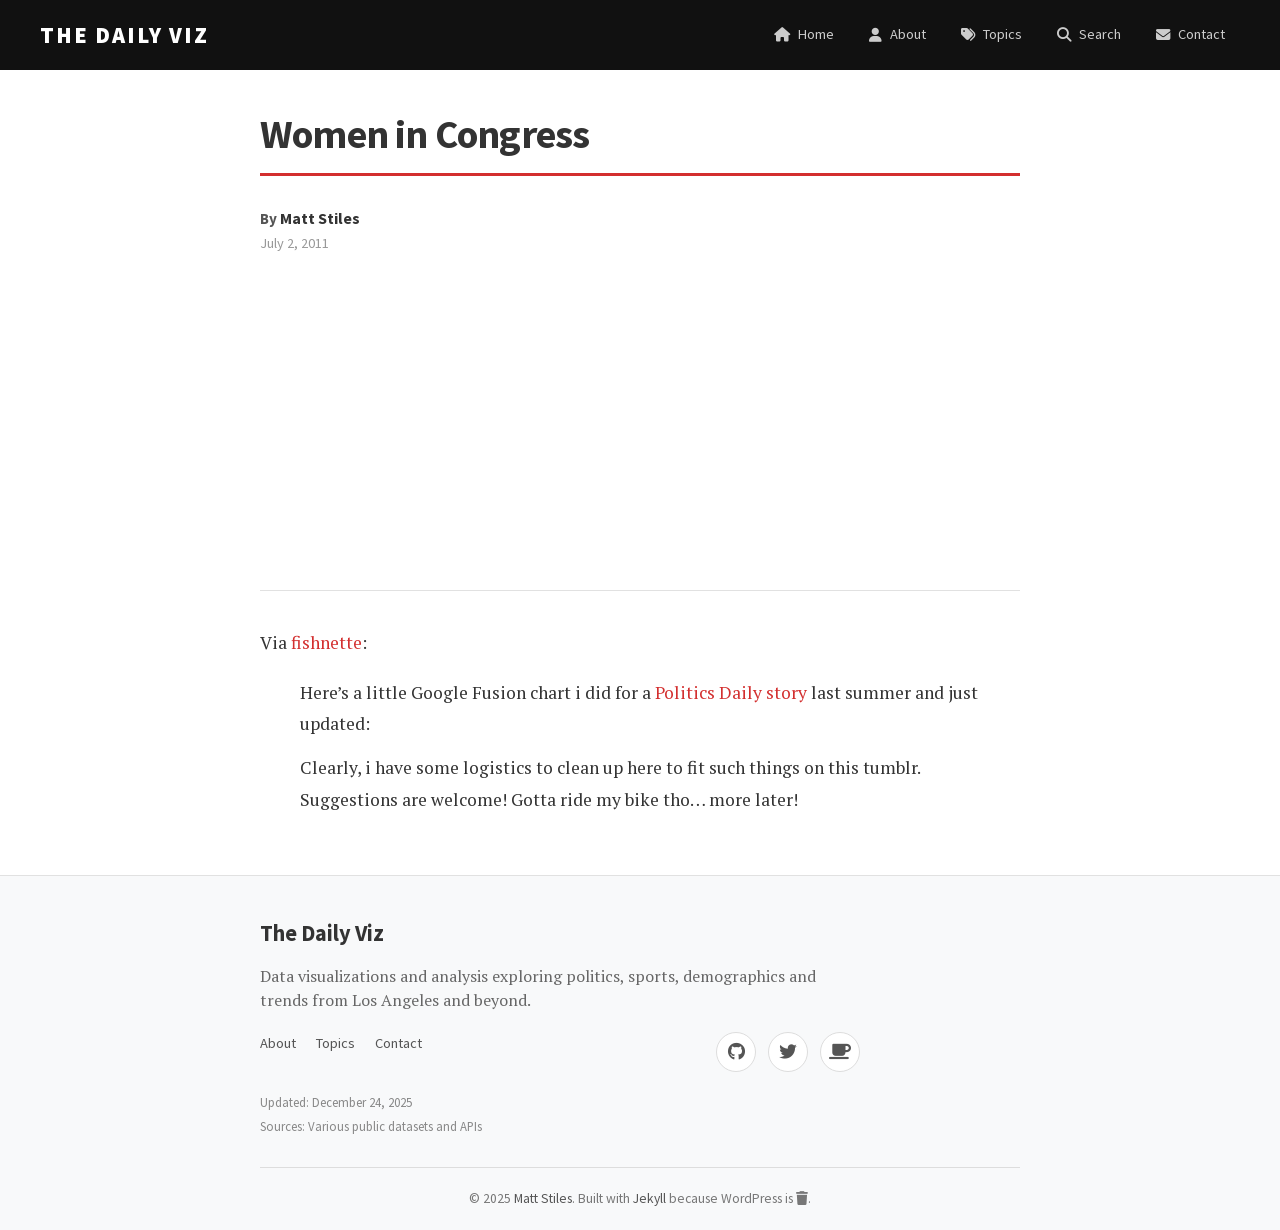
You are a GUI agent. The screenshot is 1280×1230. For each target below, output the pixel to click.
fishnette (326, 642)
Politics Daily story (731, 692)
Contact (398, 1043)
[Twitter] (788, 1052)
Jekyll (649, 1198)
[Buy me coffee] (840, 1052)
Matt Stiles (320, 218)
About (278, 1043)
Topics (335, 1043)
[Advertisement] (640, 405)
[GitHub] (736, 1052)
